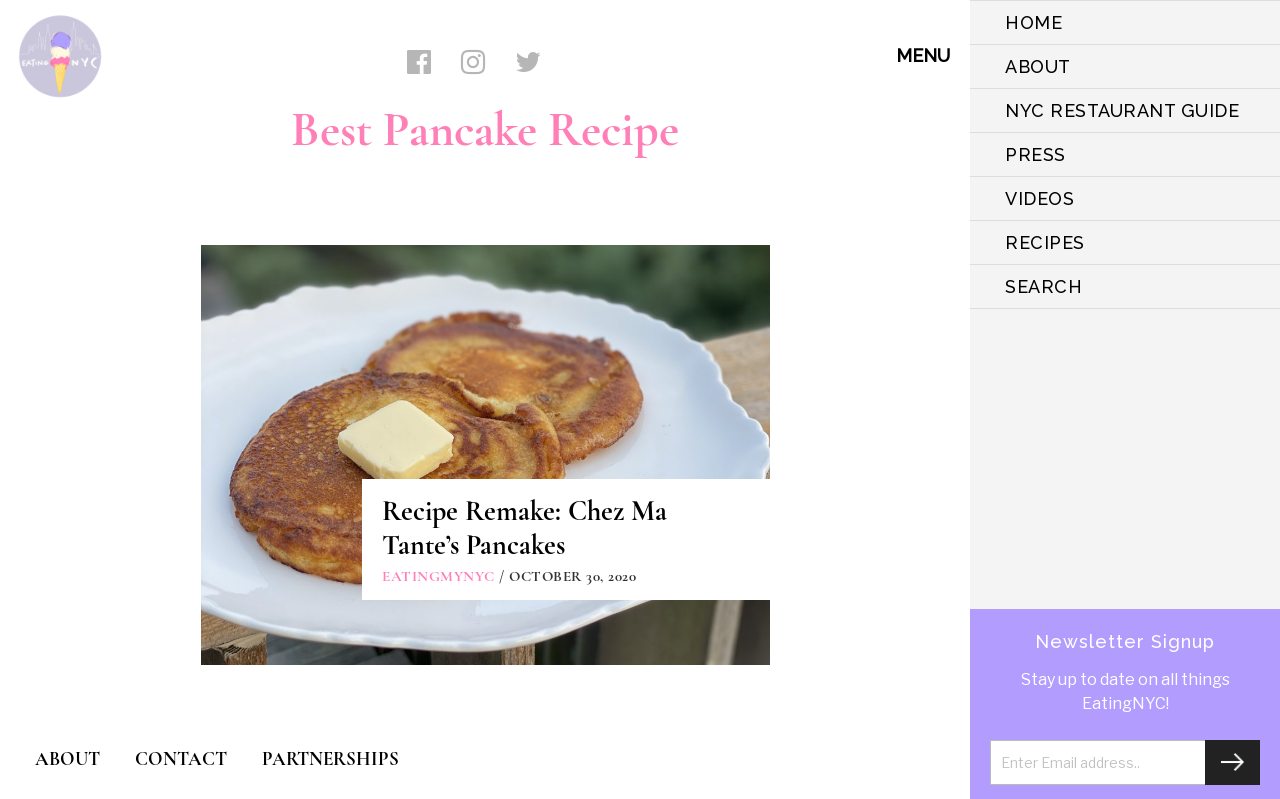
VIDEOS (1039, 198)
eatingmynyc (438, 576)
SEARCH (1043, 286)
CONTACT (181, 758)
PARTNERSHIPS (330, 758)
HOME (1033, 22)
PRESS (1035, 154)
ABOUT (1038, 66)
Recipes (1045, 242)
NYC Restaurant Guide (1122, 110)
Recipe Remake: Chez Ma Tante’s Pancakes (524, 528)
